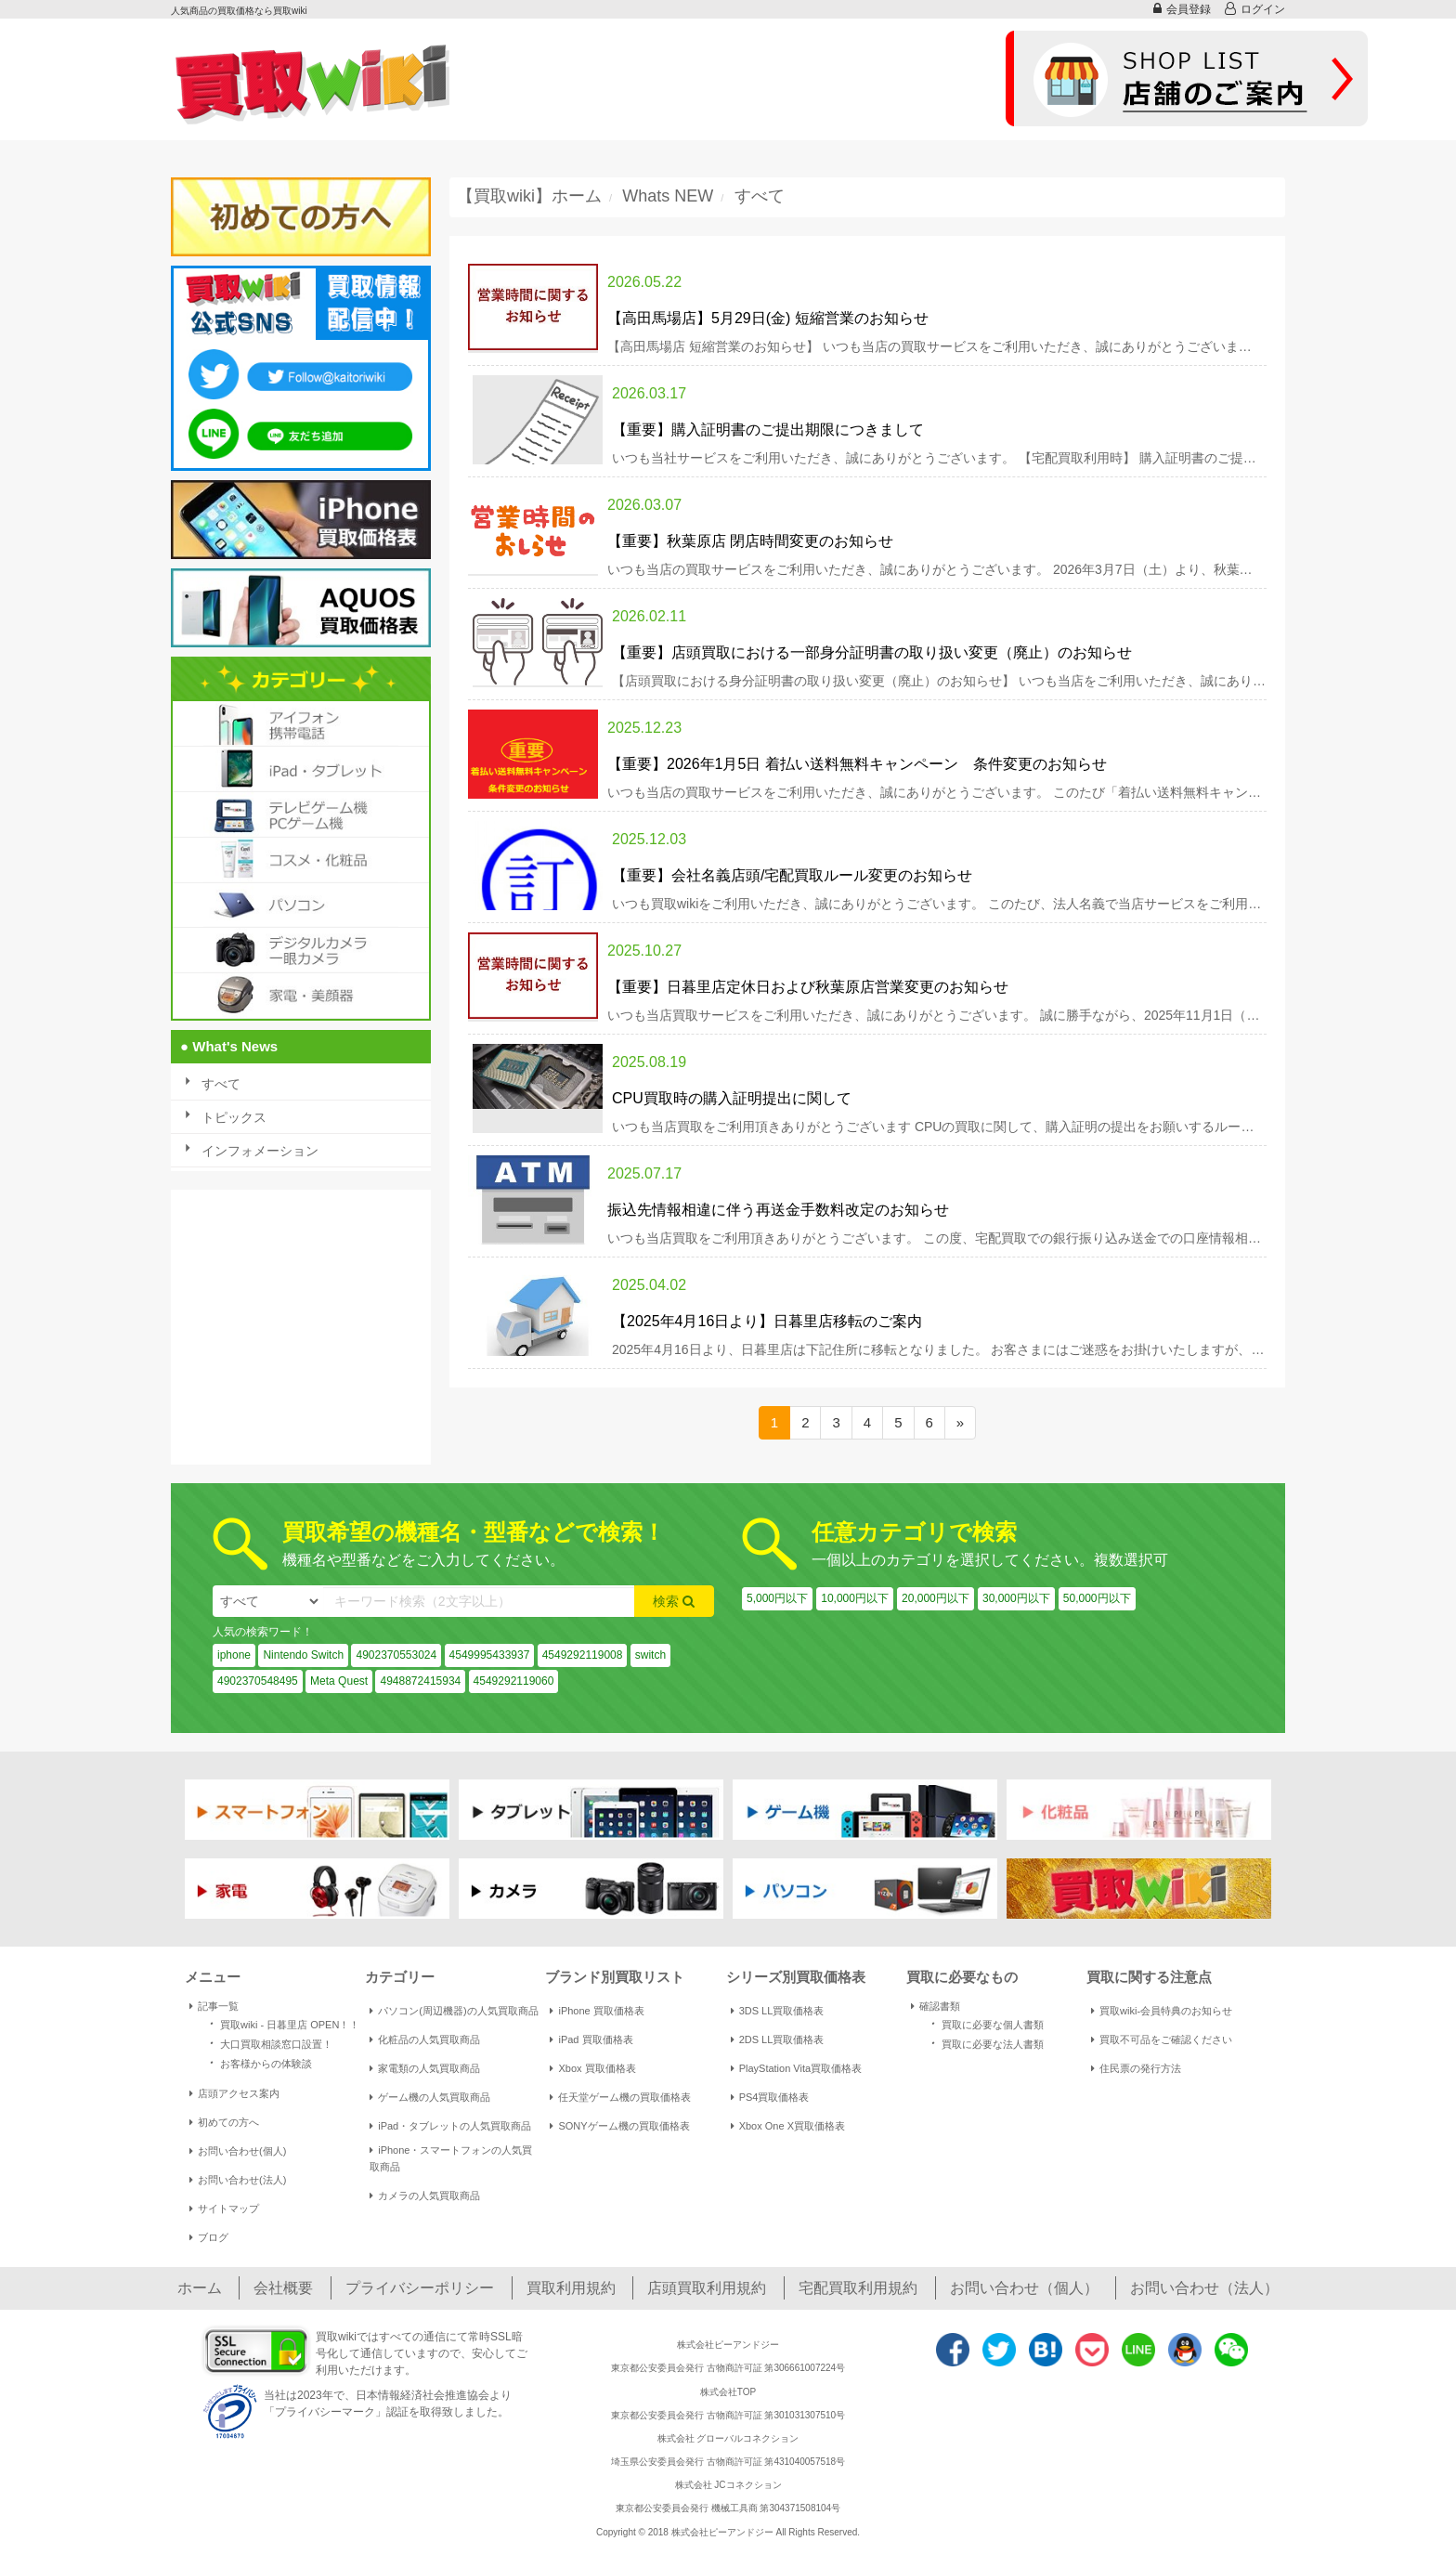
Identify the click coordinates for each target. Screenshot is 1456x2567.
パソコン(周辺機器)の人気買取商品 (454, 2010)
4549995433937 (489, 1654)
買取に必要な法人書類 (984, 2043)
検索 (674, 1601)
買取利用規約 (571, 2288)
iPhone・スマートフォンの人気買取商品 (451, 2158)
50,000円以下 (1097, 1598)
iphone (234, 1654)
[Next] (960, 1422)
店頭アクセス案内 (234, 2093)
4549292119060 (514, 1680)
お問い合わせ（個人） (1024, 2288)
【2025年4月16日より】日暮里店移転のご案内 (767, 1321)
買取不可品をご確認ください (1161, 2039)
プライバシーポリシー (419, 2288)
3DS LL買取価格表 (778, 2010)
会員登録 (1182, 9)
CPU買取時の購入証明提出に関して (732, 1098)
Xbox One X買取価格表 (788, 2125)
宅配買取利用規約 (858, 2288)
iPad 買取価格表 (591, 2039)
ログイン (1255, 9)
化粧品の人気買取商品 (425, 2039)
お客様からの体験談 (257, 2062)
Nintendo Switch (303, 1654)
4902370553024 (396, 1654)
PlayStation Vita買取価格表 (796, 2068)
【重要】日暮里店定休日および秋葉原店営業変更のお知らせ (807, 987)
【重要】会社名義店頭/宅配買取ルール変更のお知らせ (792, 875)
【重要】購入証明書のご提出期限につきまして (768, 429)
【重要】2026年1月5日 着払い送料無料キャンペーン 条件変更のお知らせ (857, 764)
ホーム (199, 2288)
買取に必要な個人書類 (984, 2023)
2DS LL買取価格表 (778, 2039)
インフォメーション (260, 1150)
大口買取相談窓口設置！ (267, 2043)
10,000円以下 (855, 1598)
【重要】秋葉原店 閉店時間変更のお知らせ (750, 541)
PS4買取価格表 (770, 2097)
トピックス (234, 1117)
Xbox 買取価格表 (592, 2068)
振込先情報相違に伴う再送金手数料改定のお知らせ (778, 1210)
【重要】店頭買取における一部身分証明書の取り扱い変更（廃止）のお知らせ (872, 652)
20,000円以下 (935, 1598)
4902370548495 (257, 1680)
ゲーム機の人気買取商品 (430, 2097)
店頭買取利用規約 (706, 2288)
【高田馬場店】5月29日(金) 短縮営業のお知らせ (768, 318)
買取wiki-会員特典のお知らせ (1161, 2010)
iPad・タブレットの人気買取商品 (450, 2125)
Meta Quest (339, 1680)
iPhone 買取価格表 (597, 2010)
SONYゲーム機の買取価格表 (619, 2125)
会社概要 (283, 2288)
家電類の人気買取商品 (425, 2068)
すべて (221, 1083)
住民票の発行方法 (1136, 2068)
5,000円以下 (777, 1598)
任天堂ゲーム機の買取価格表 (620, 2097)
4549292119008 (582, 1654)
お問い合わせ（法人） (1204, 2288)
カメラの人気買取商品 (425, 2195)
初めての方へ (224, 2122)
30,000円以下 (1016, 1598)
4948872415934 (420, 1680)
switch (650, 1654)
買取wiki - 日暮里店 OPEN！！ (281, 2023)
